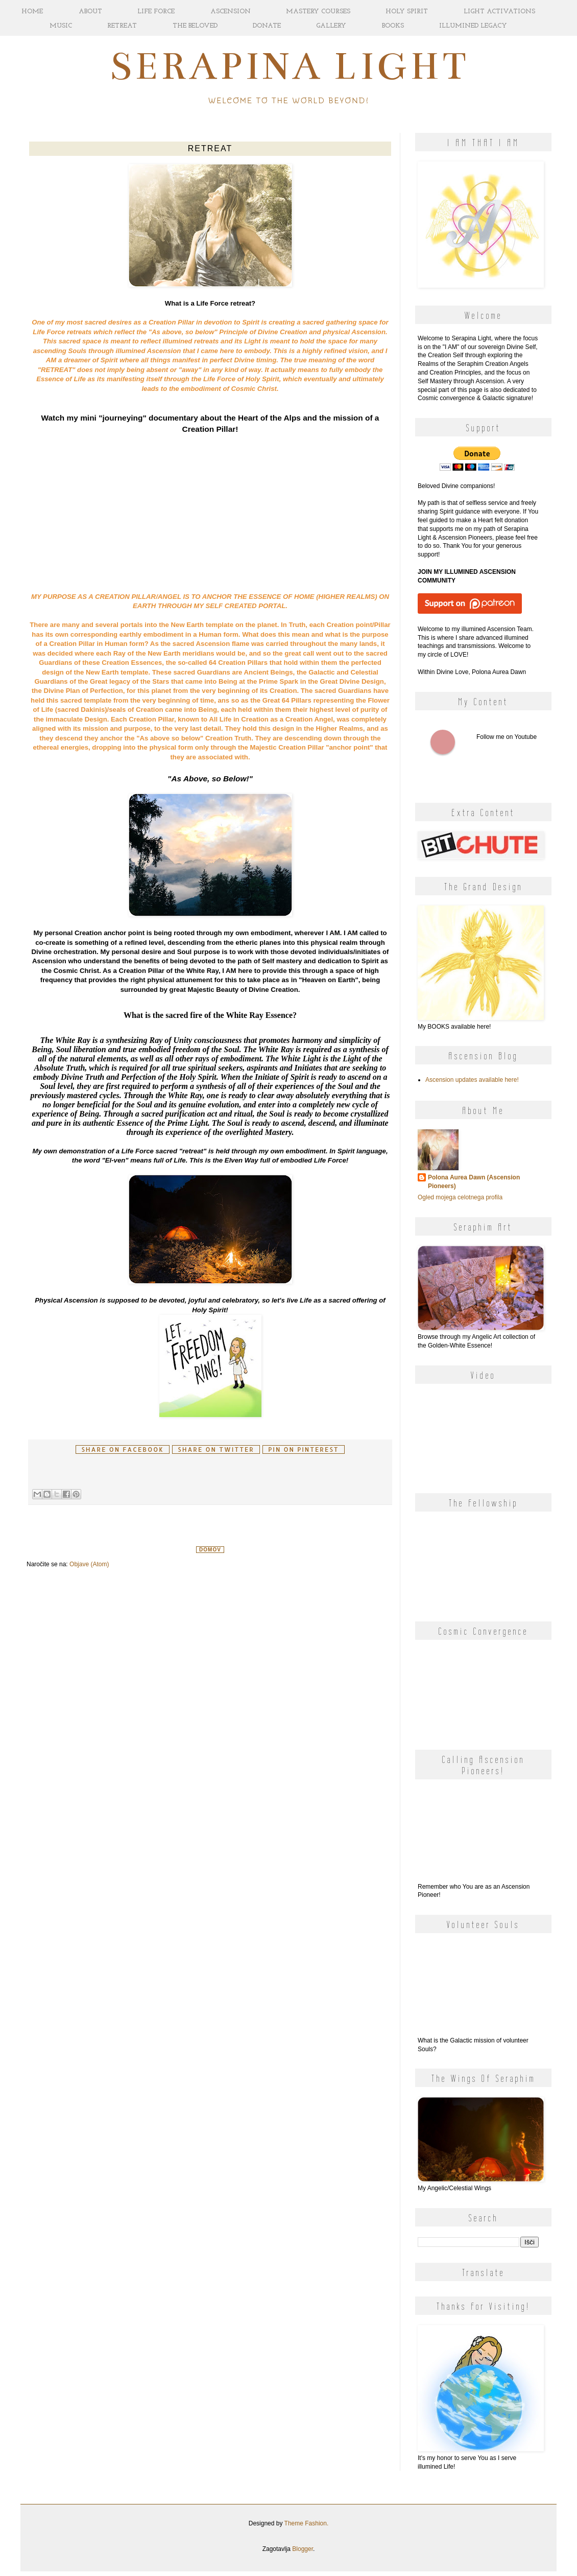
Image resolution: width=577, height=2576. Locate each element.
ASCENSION (230, 11)
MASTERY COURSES (318, 11)
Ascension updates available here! (472, 1079)
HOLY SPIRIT (407, 11)
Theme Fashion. (306, 2523)
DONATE (267, 25)
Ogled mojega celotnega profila (460, 1197)
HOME (32, 11)
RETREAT (122, 25)
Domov (210, 1549)
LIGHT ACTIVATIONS (499, 11)
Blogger (302, 2548)
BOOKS (393, 25)
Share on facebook (122, 1449)
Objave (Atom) (89, 1564)
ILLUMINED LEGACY (473, 25)
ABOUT (90, 11)
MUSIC (61, 25)
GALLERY (331, 25)
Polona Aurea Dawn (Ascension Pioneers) (474, 1182)
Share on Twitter (216, 1449)
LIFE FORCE (156, 11)
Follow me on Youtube (442, 742)
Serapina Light (289, 66)
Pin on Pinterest (303, 1449)
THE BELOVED (195, 25)
